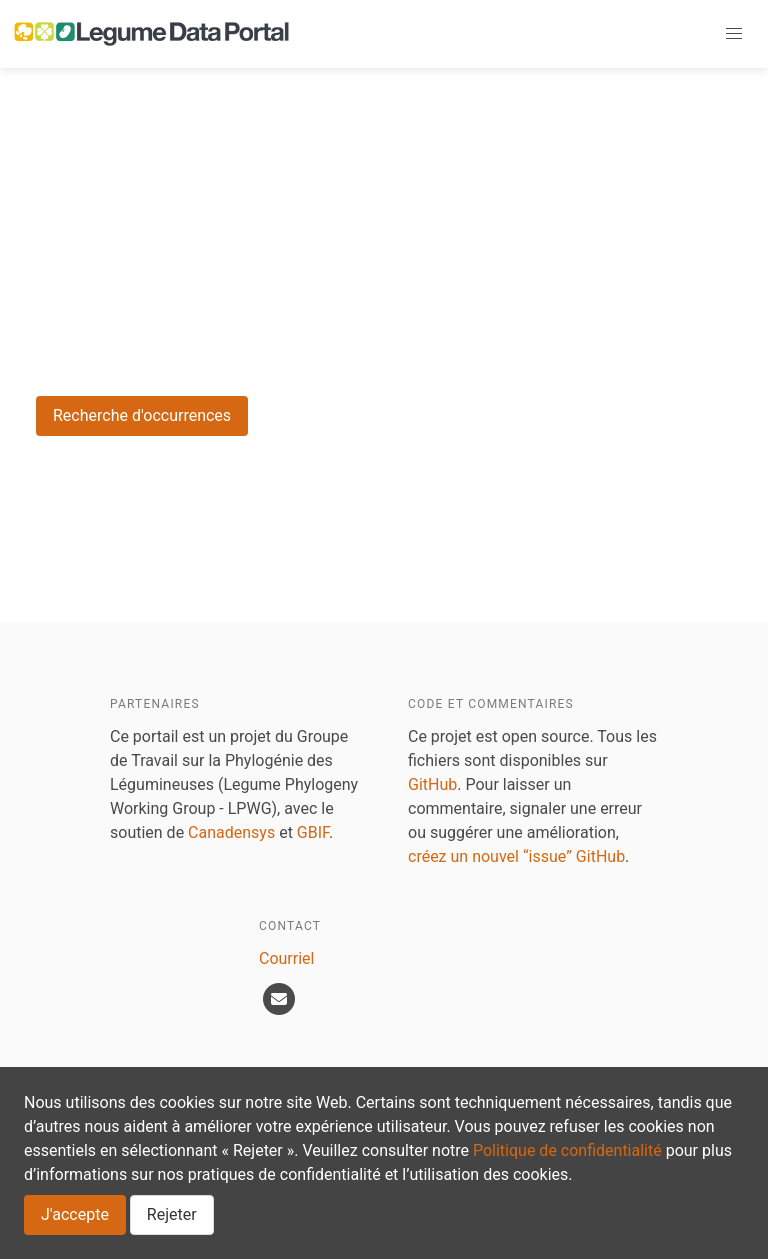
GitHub (432, 784)
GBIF (313, 832)
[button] (734, 34)
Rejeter (172, 1214)
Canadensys (231, 832)
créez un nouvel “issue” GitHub (516, 856)
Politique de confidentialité (567, 1150)
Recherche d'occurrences (142, 415)
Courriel (286, 958)
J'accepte (75, 1214)
